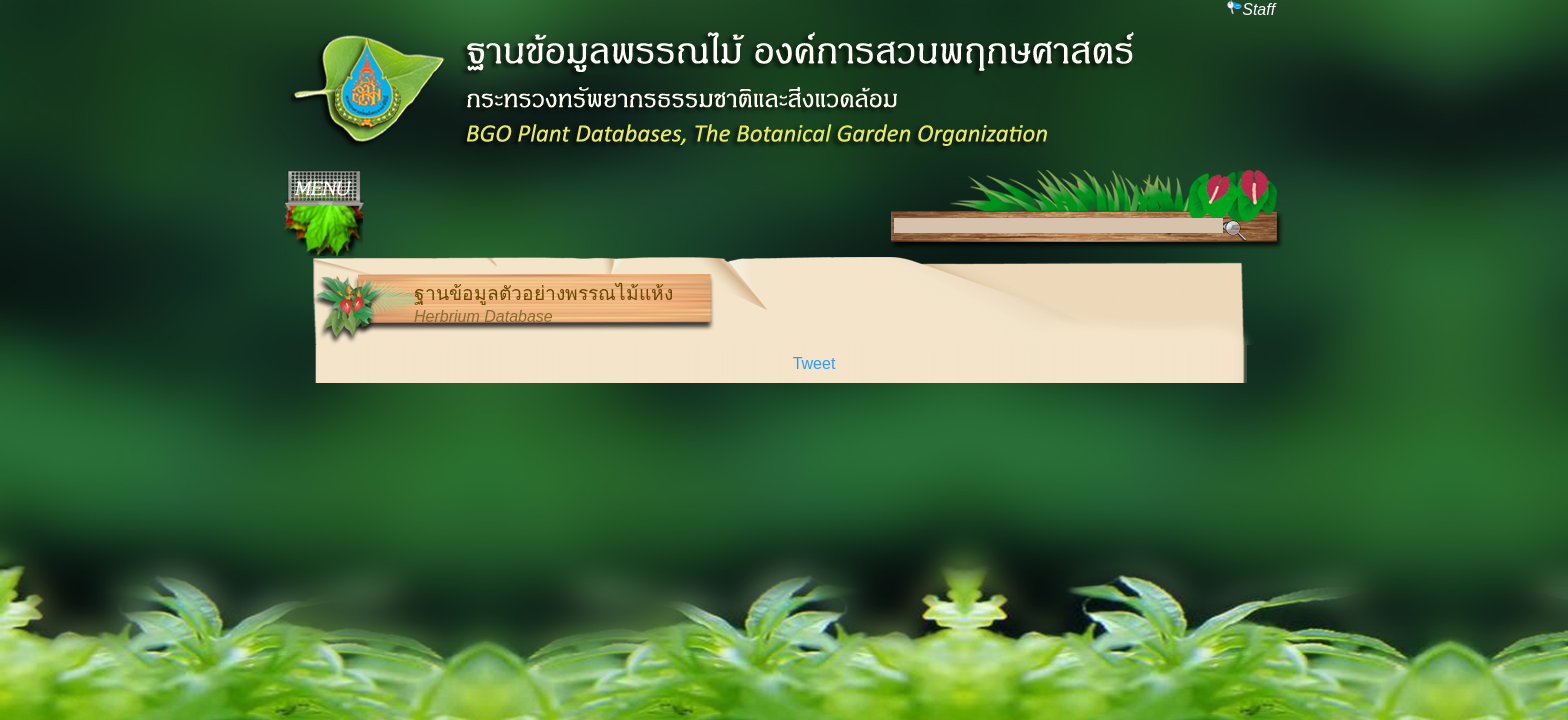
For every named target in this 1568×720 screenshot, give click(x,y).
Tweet (814, 363)
